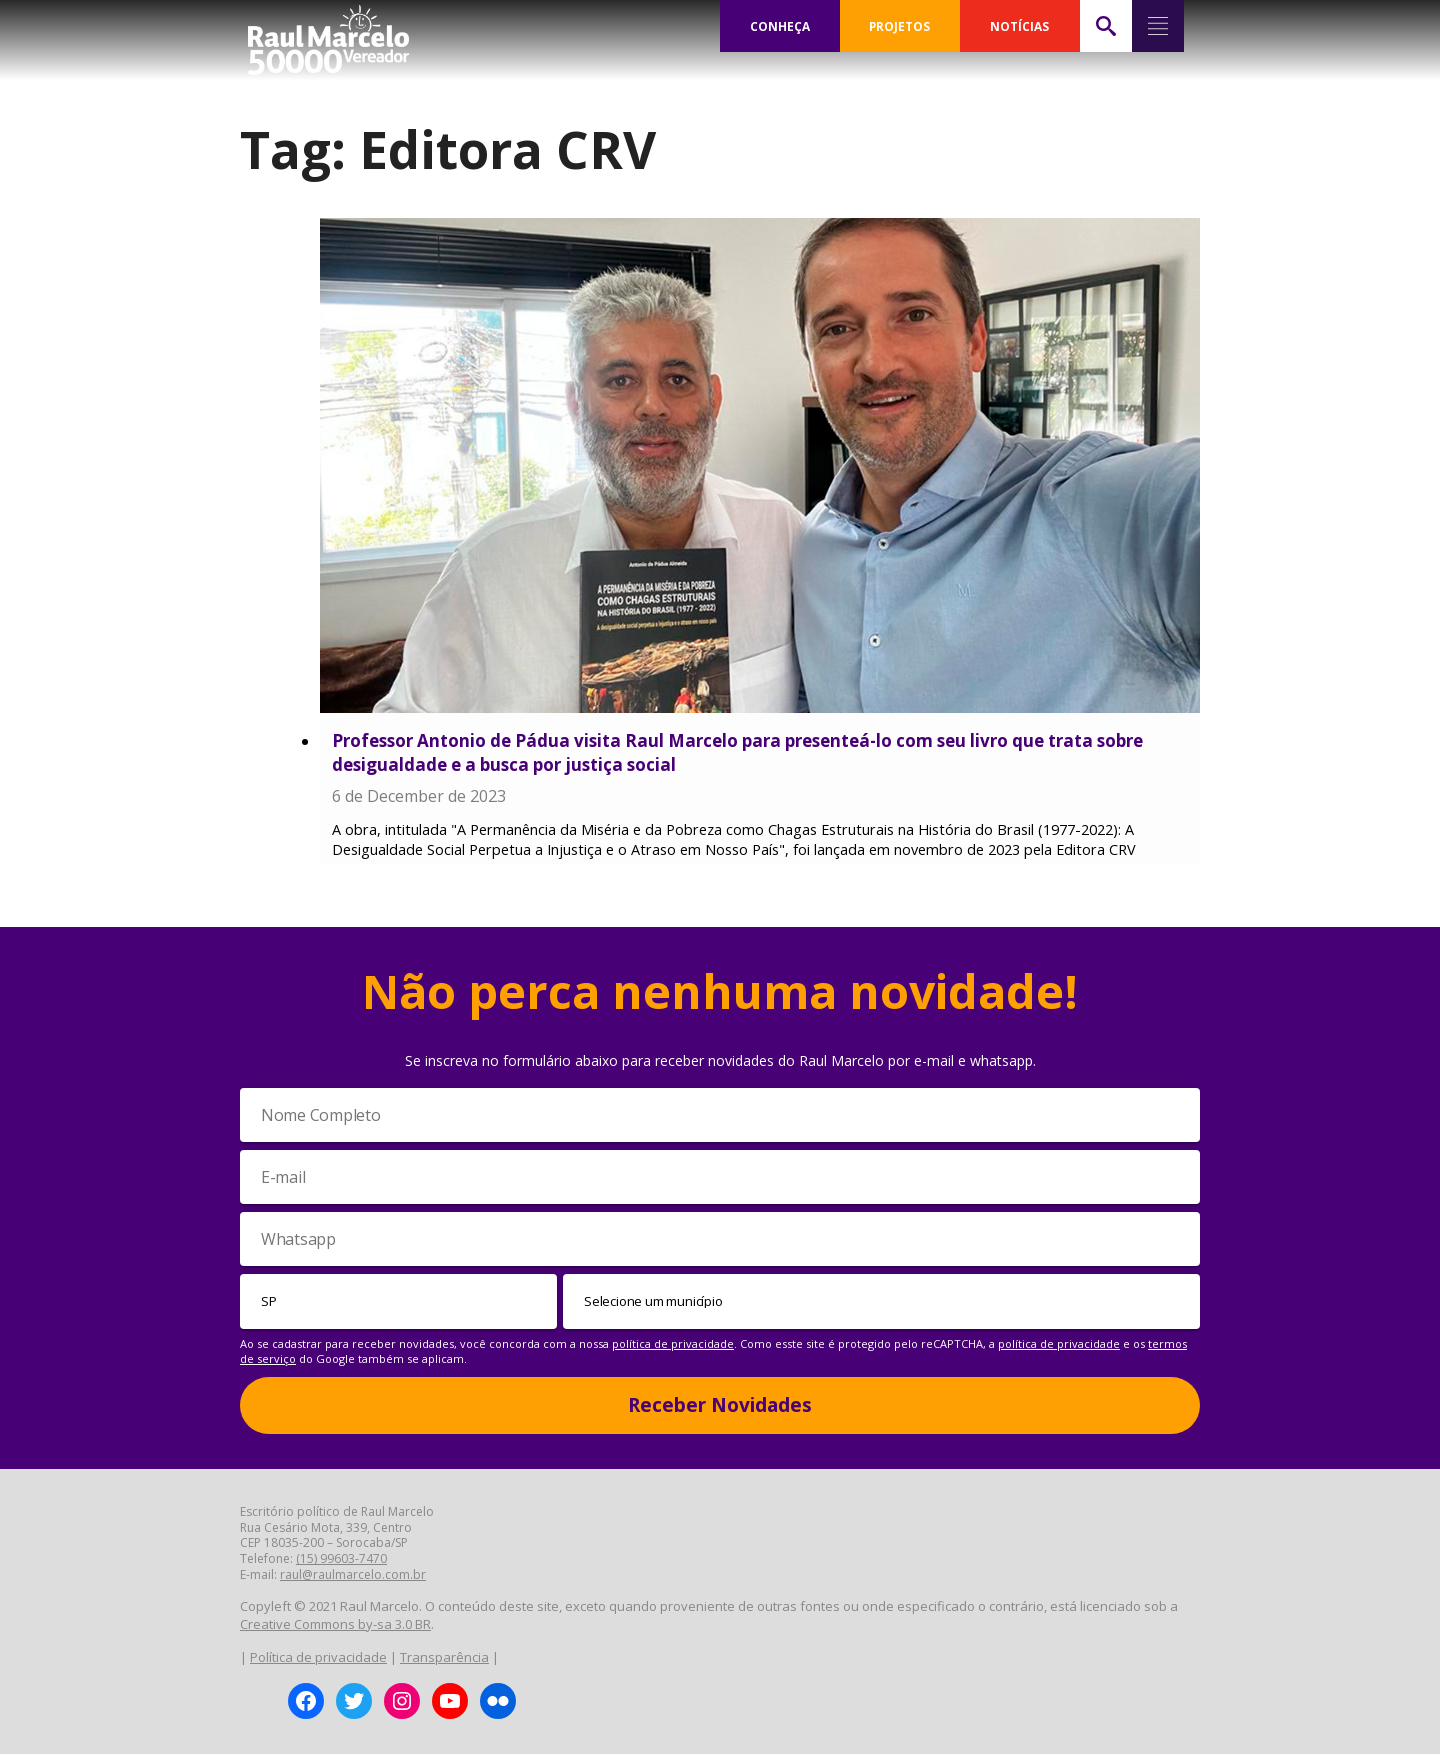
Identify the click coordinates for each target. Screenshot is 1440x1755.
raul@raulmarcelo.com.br (353, 1576)
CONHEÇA (780, 26)
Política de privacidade (318, 1658)
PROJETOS (900, 26)
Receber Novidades (720, 1406)
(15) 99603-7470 (341, 1560)
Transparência (444, 1658)
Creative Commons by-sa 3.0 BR (335, 1625)
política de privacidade (673, 1344)
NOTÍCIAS (1019, 26)
